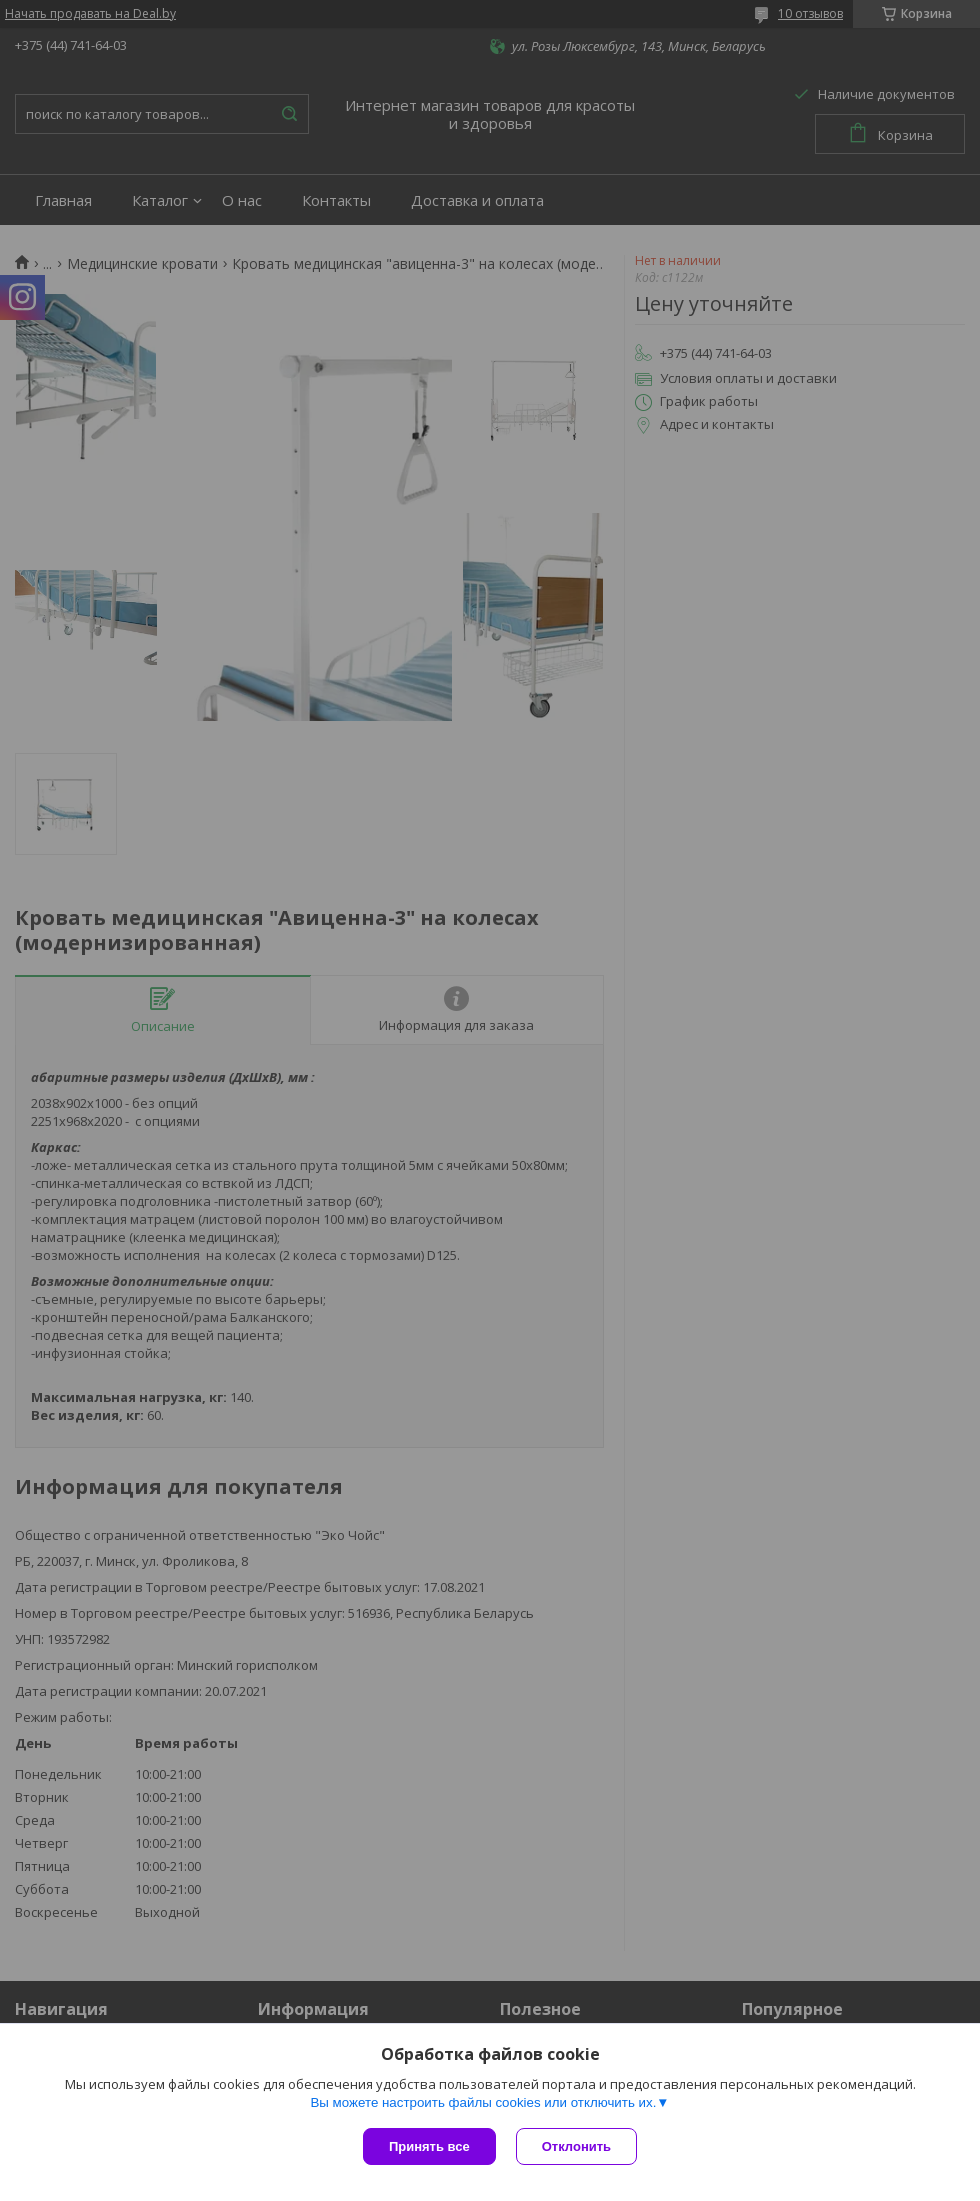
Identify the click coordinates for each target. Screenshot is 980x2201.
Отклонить (576, 2146)
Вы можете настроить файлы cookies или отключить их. (483, 2102)
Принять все (429, 2146)
